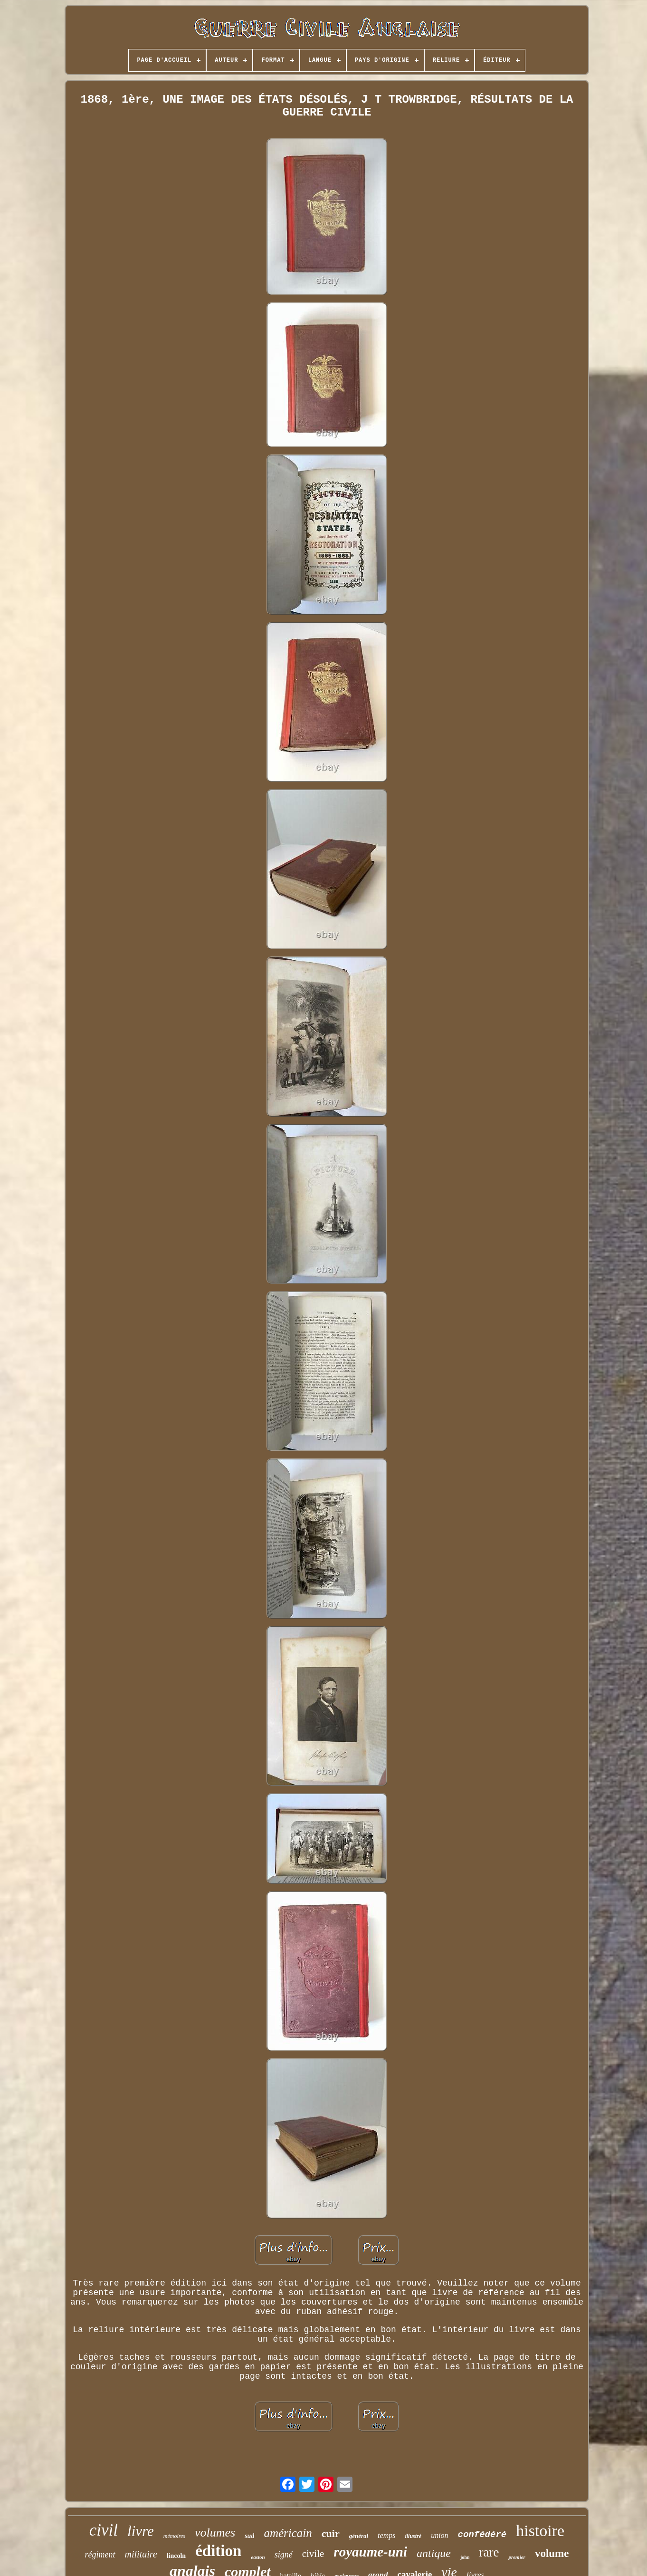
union (439, 2535)
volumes (215, 2532)
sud (249, 2535)
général (358, 2535)
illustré (413, 2536)
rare (489, 2552)
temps (386, 2535)
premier (516, 2557)
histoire (540, 2530)
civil (103, 2530)
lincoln (176, 2555)
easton (258, 2557)
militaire (141, 2554)
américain (288, 2533)
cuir (331, 2533)
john (464, 2557)
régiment (100, 2554)
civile (313, 2553)
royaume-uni (370, 2551)
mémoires (174, 2536)
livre (140, 2531)
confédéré (482, 2534)
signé (284, 2554)
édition (218, 2550)
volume (552, 2553)
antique (434, 2553)
